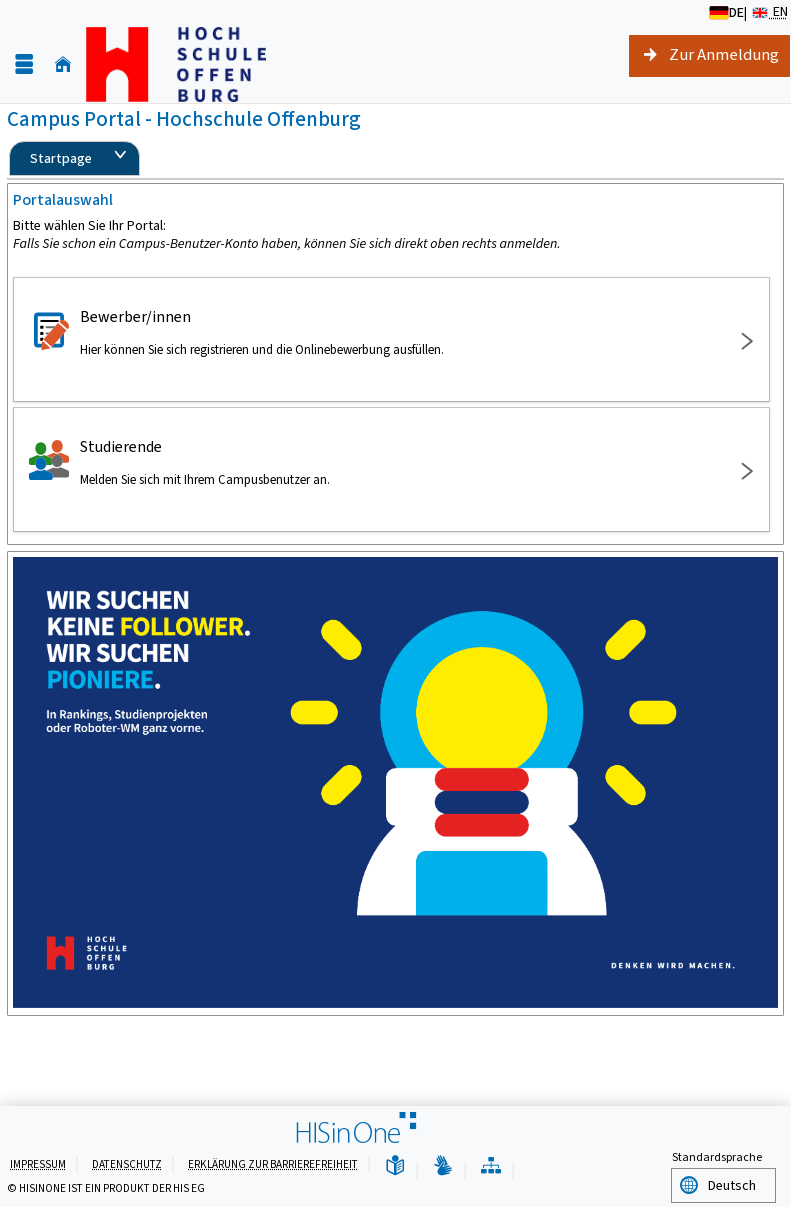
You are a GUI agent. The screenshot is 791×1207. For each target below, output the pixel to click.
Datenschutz (127, 1163)
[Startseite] (63, 64)
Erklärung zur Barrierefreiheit (273, 1163)
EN (769, 12)
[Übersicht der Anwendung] (491, 1165)
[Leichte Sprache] (395, 1165)
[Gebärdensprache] (443, 1165)
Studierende (388, 462)
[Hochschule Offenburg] (176, 64)
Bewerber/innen (388, 332)
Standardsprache (717, 1157)
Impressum (38, 1163)
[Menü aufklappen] (24, 64)
